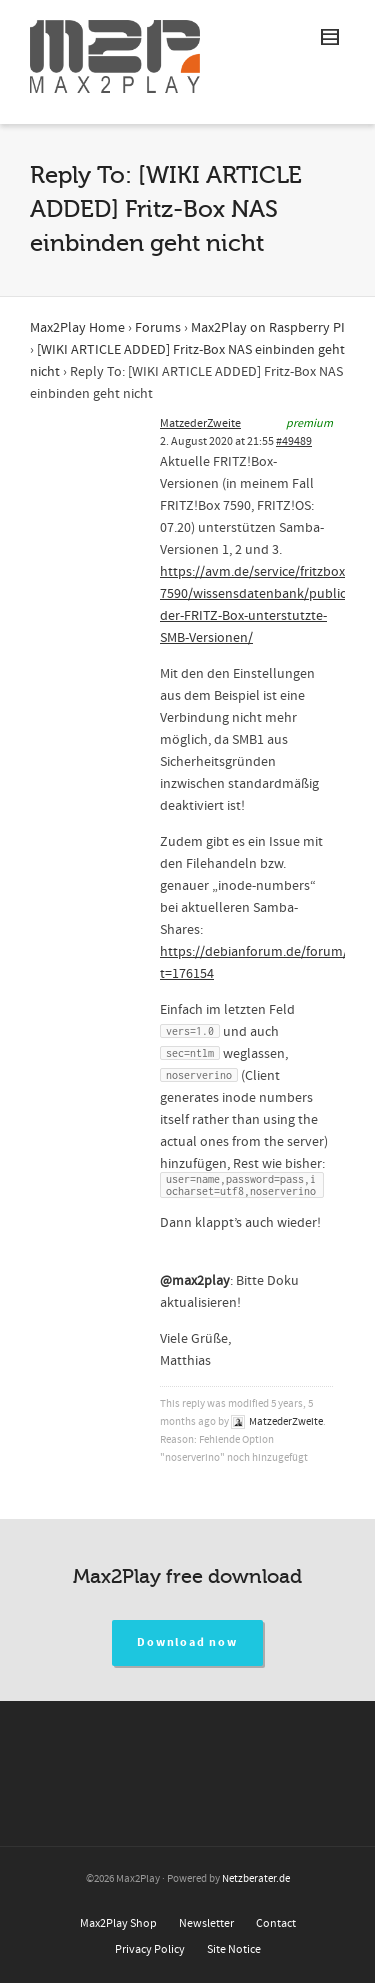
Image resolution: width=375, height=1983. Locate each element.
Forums (158, 328)
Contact (276, 1923)
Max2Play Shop (118, 1923)
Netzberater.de (256, 1879)
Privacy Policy (150, 1949)
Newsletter (206, 1923)
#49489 (294, 441)
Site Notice (234, 1949)
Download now (187, 1642)
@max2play (195, 1281)
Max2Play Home (77, 328)
